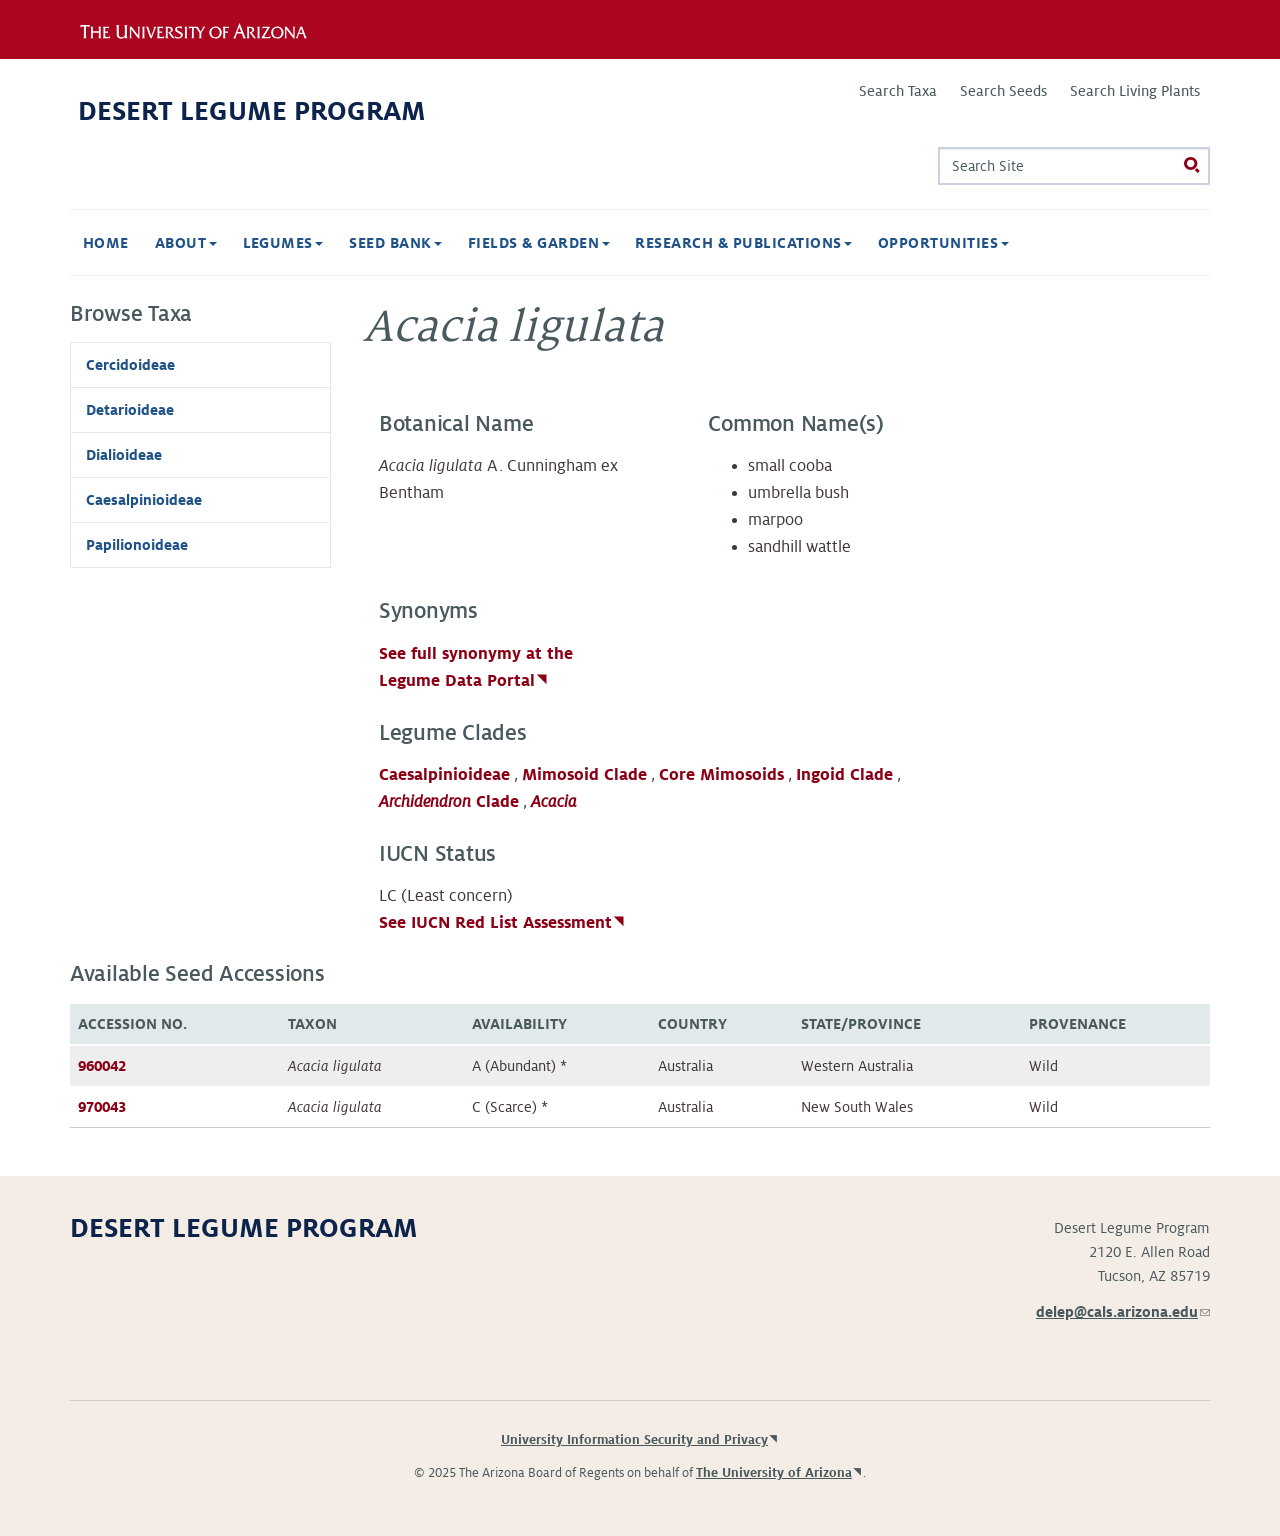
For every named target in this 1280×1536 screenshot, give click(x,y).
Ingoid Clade (844, 775)
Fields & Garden (539, 243)
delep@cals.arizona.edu (1123, 1312)
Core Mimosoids (721, 775)
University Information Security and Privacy (634, 1440)
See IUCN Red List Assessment (495, 923)
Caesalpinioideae (444, 775)
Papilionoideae (137, 545)
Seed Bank (395, 243)
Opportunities (943, 243)
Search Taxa (898, 91)
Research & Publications (743, 243)
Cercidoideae (130, 365)
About (186, 243)
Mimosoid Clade (584, 775)
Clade (449, 802)
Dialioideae (124, 455)
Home (106, 243)
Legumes (283, 243)
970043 (102, 1107)
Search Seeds (1003, 91)
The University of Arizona (774, 1473)
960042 (102, 1066)
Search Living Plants (1135, 91)
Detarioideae (130, 410)
